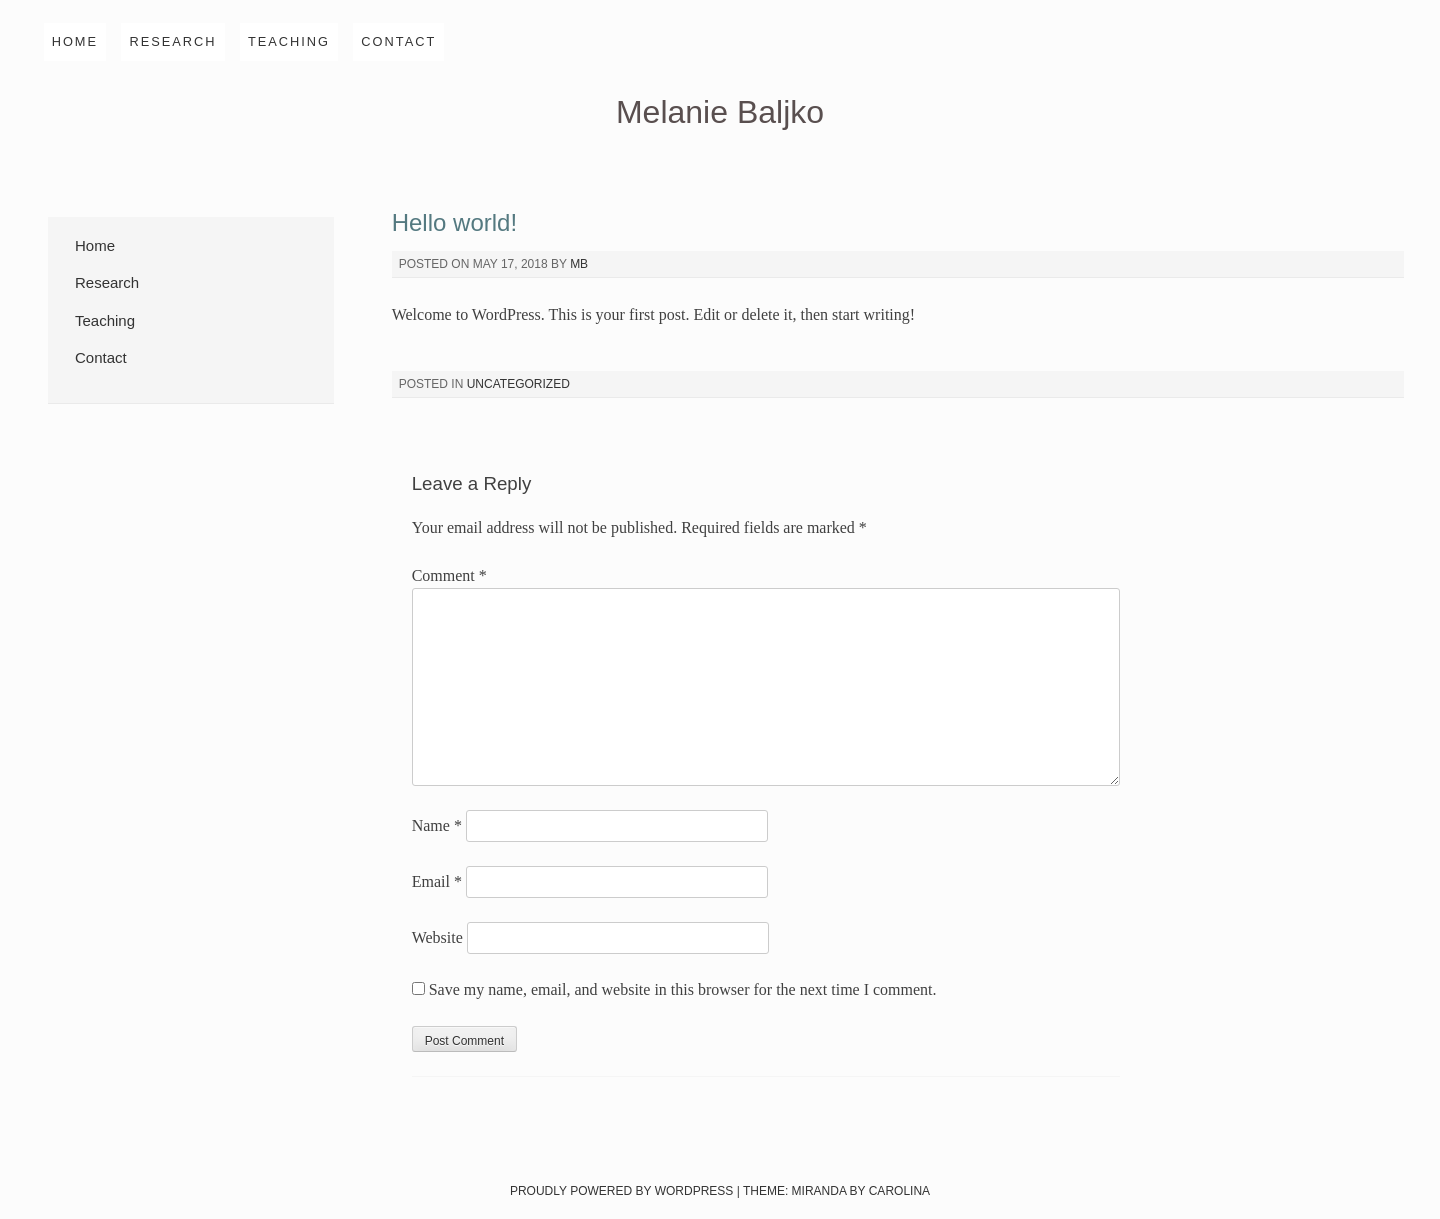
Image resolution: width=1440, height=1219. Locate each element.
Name (437, 825)
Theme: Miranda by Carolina (836, 1191)
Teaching (289, 41)
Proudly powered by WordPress (621, 1191)
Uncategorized (518, 384)
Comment (449, 575)
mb (579, 264)
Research (172, 41)
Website (437, 937)
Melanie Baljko (720, 112)
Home (75, 41)
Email (437, 881)
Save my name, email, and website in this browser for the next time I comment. (683, 989)
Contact (398, 41)
